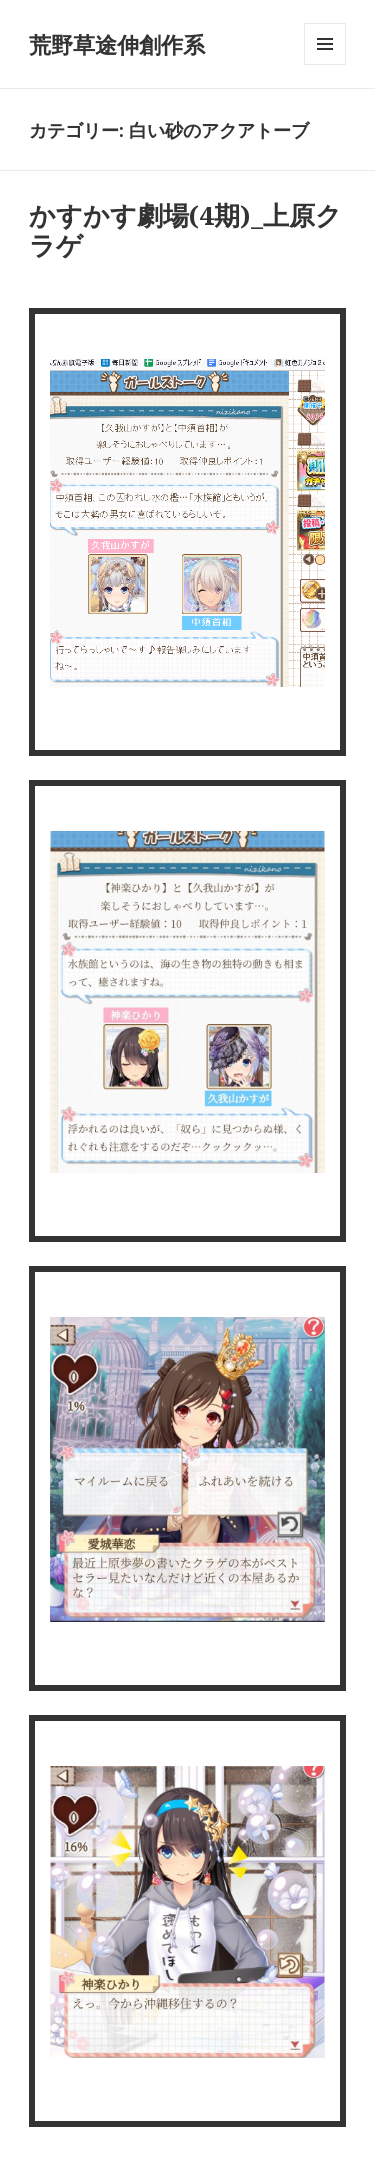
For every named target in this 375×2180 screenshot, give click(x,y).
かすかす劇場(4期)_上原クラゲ (185, 230)
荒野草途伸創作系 (117, 44)
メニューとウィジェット (325, 64)
